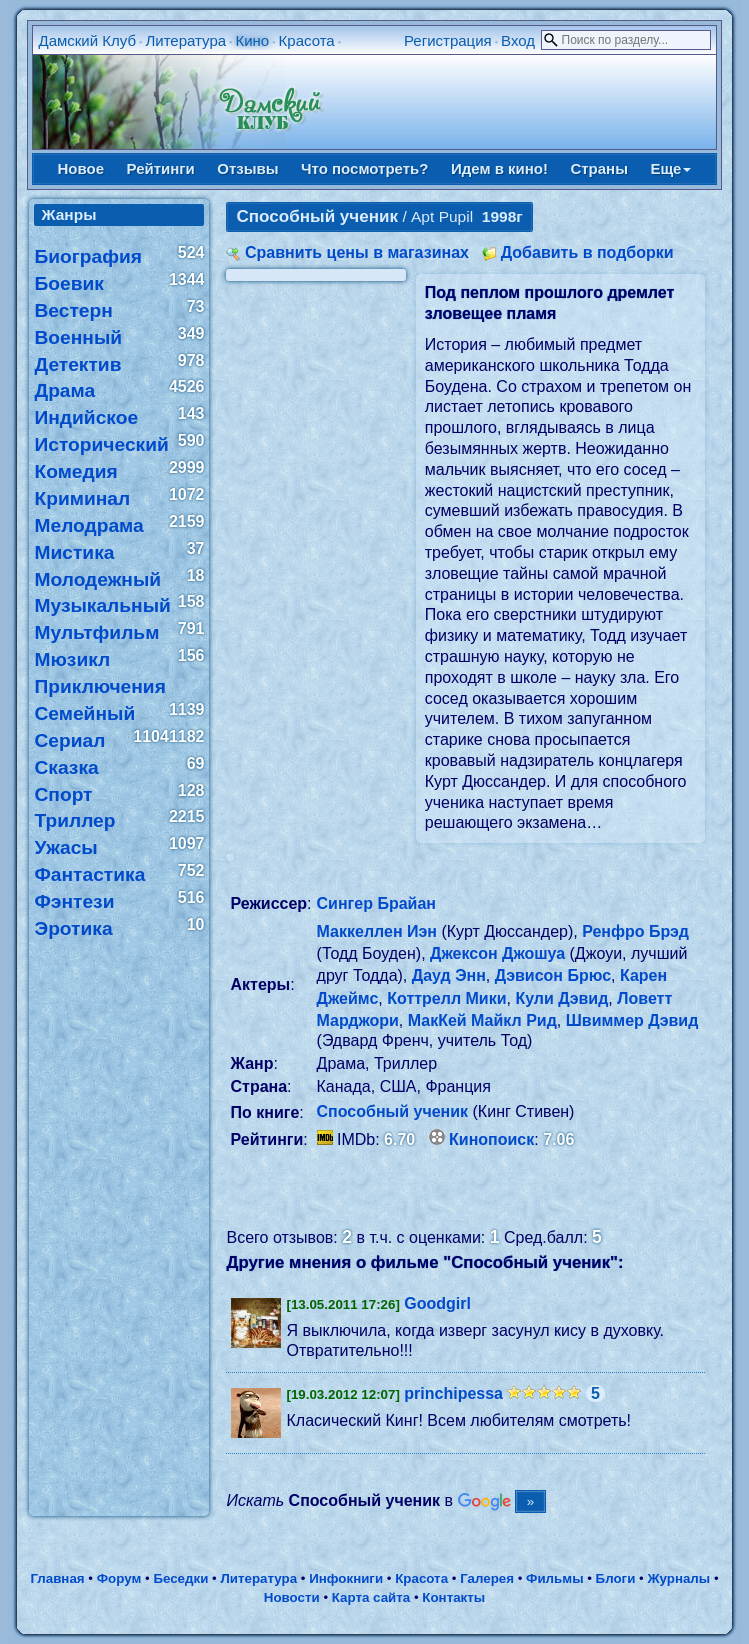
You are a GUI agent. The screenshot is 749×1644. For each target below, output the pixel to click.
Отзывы (247, 168)
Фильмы (554, 1578)
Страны (599, 168)
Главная (57, 1578)
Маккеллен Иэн (377, 931)
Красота (307, 40)
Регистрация (448, 40)
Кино (252, 40)
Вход (518, 40)
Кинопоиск (491, 1139)
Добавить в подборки (587, 252)
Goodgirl (437, 1303)
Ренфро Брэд (635, 931)
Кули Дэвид (561, 998)
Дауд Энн (449, 975)
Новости (292, 1597)
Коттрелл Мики (446, 998)
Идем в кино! (499, 168)
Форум (119, 1578)
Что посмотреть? (364, 168)
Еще (670, 168)
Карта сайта (371, 1597)
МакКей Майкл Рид (482, 1020)
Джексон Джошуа (497, 953)
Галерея (487, 1578)
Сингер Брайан (376, 903)
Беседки (180, 1578)
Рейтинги (161, 168)
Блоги (616, 1578)
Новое (81, 168)
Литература (185, 40)
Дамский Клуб (87, 40)
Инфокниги (346, 1578)
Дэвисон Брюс (553, 975)
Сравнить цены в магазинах (357, 252)
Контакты (453, 1597)
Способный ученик (393, 1111)
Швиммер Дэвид (632, 1020)
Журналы (678, 1578)
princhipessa (453, 1393)
